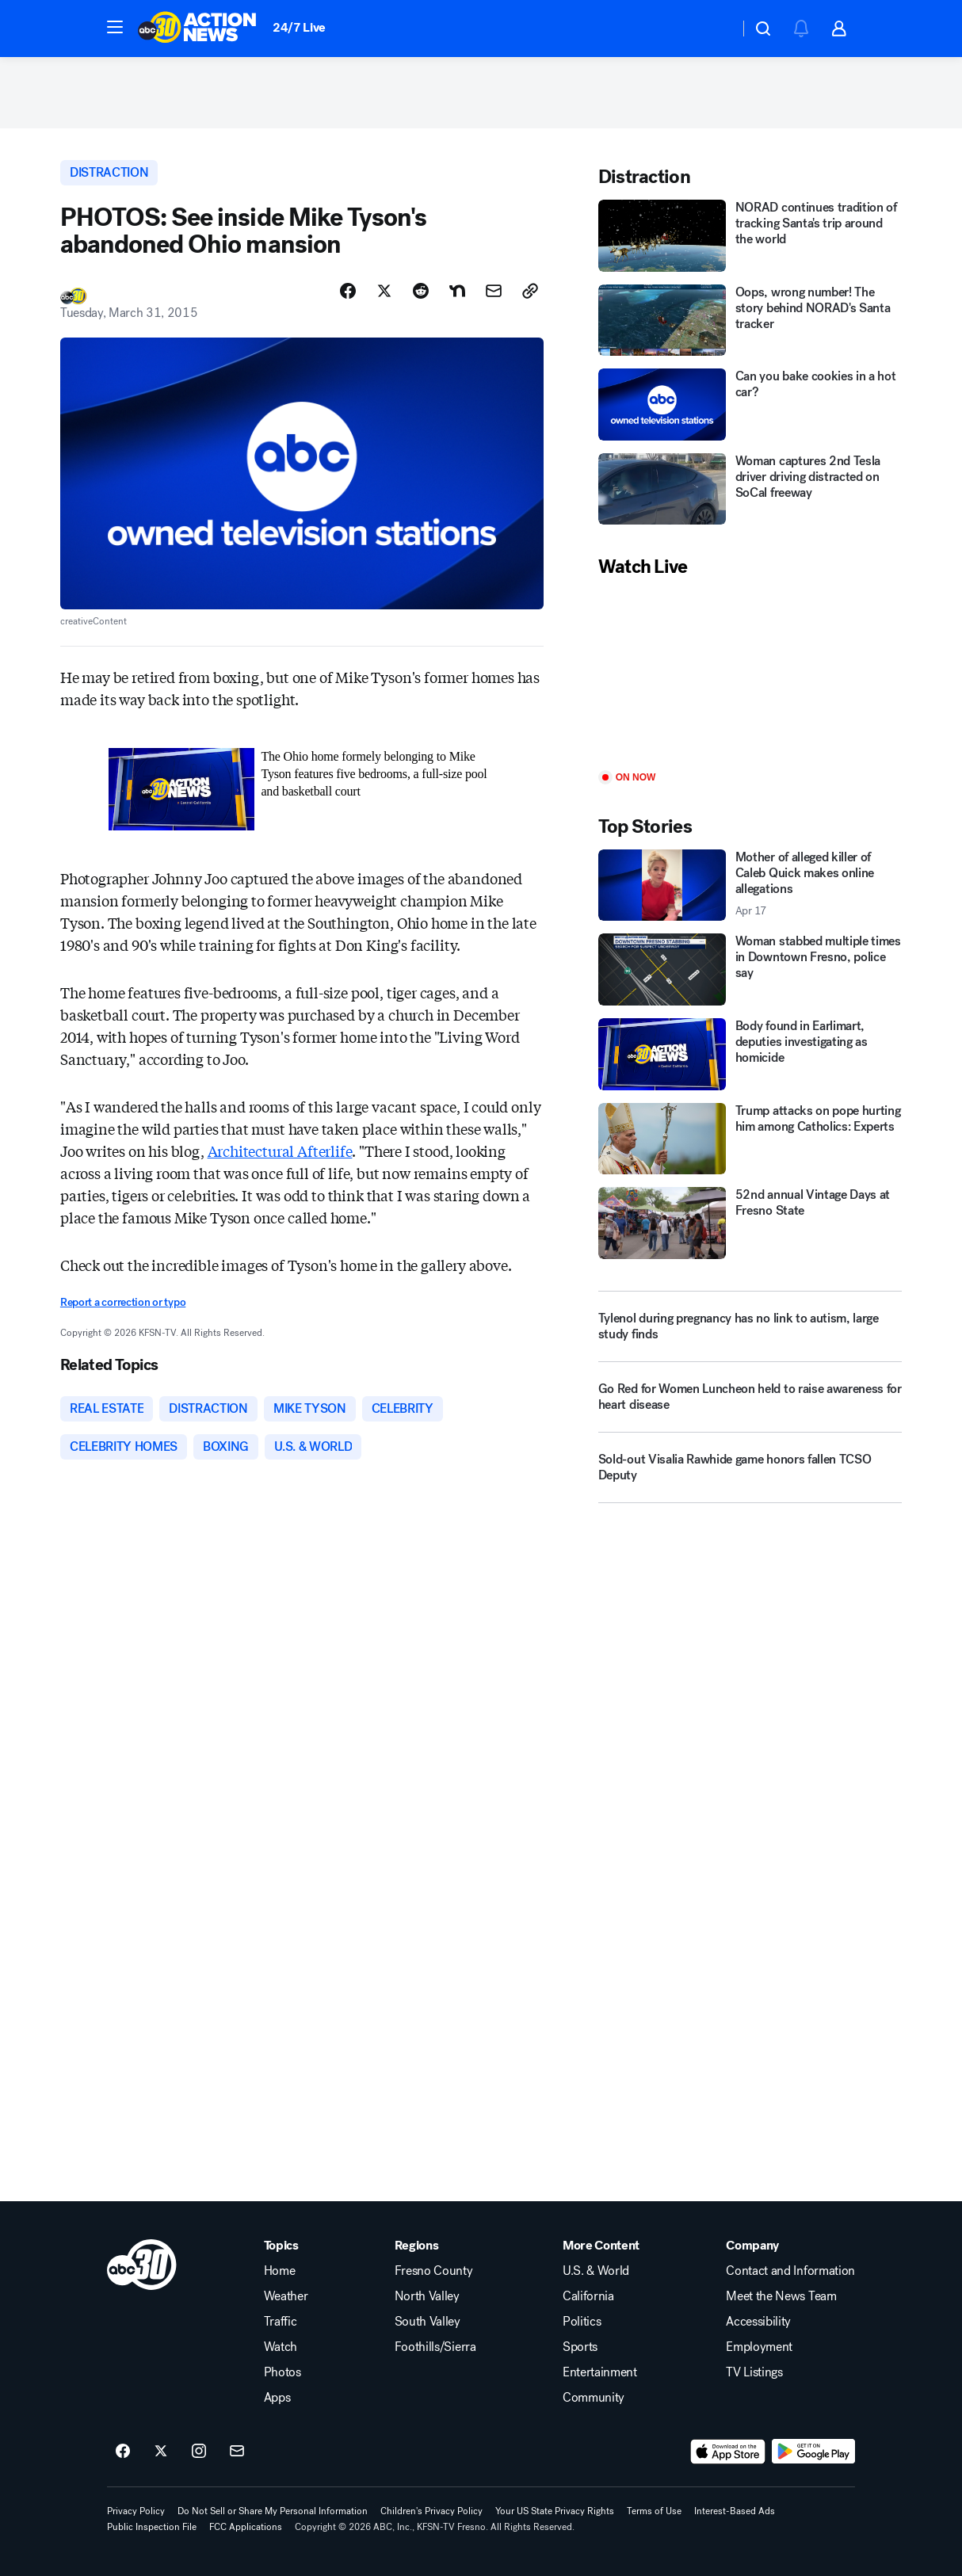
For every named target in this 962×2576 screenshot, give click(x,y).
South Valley (427, 2321)
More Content (601, 2245)
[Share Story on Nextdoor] (457, 290)
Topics (281, 2245)
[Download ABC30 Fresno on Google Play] (813, 2451)
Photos (282, 2372)
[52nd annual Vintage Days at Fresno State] (750, 1223)
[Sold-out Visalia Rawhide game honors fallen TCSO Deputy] (750, 1473)
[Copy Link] (530, 290)
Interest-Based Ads (734, 2511)
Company (752, 2245)
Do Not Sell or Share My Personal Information (273, 2511)
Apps (277, 2397)
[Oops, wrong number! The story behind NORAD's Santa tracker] (750, 320)
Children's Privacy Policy (431, 2511)
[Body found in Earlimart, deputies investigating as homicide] (750, 1054)
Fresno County (434, 2271)
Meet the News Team (781, 2296)
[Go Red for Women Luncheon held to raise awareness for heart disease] (750, 1403)
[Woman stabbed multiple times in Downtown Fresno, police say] (750, 969)
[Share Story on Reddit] (420, 290)
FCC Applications (245, 2527)
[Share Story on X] (384, 290)
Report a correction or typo (122, 1302)
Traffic (280, 2321)
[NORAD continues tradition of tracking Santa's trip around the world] (750, 236)
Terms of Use (654, 2511)
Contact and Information (790, 2271)
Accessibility (758, 2321)
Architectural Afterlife (280, 1150)
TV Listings (754, 2372)
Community (593, 2397)
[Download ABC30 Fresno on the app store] (728, 2451)
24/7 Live (299, 27)
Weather (286, 2296)
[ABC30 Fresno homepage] (197, 28)
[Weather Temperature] (714, 28)
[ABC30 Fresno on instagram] (199, 2451)
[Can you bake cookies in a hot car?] (750, 404)
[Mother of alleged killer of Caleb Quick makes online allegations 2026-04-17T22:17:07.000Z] (750, 885)
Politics (582, 2321)
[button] (115, 27)
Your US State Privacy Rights (554, 2511)
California (588, 2296)
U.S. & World (596, 2271)
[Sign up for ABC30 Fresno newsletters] (237, 2451)
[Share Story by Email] (493, 290)
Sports (580, 2347)
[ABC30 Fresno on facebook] (123, 2451)
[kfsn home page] (142, 2264)
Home (280, 2271)
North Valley (427, 2296)
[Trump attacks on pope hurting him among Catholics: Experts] (750, 1139)
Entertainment (600, 2372)
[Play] (750, 675)
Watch (280, 2347)
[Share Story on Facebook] (347, 290)
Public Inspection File (152, 2527)
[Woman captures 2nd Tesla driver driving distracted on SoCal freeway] (750, 489)
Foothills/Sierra (435, 2347)
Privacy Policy (136, 2511)
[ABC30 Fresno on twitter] (161, 2451)
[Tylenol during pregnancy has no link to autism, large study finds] (750, 1326)
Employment (759, 2347)
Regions (417, 2245)
